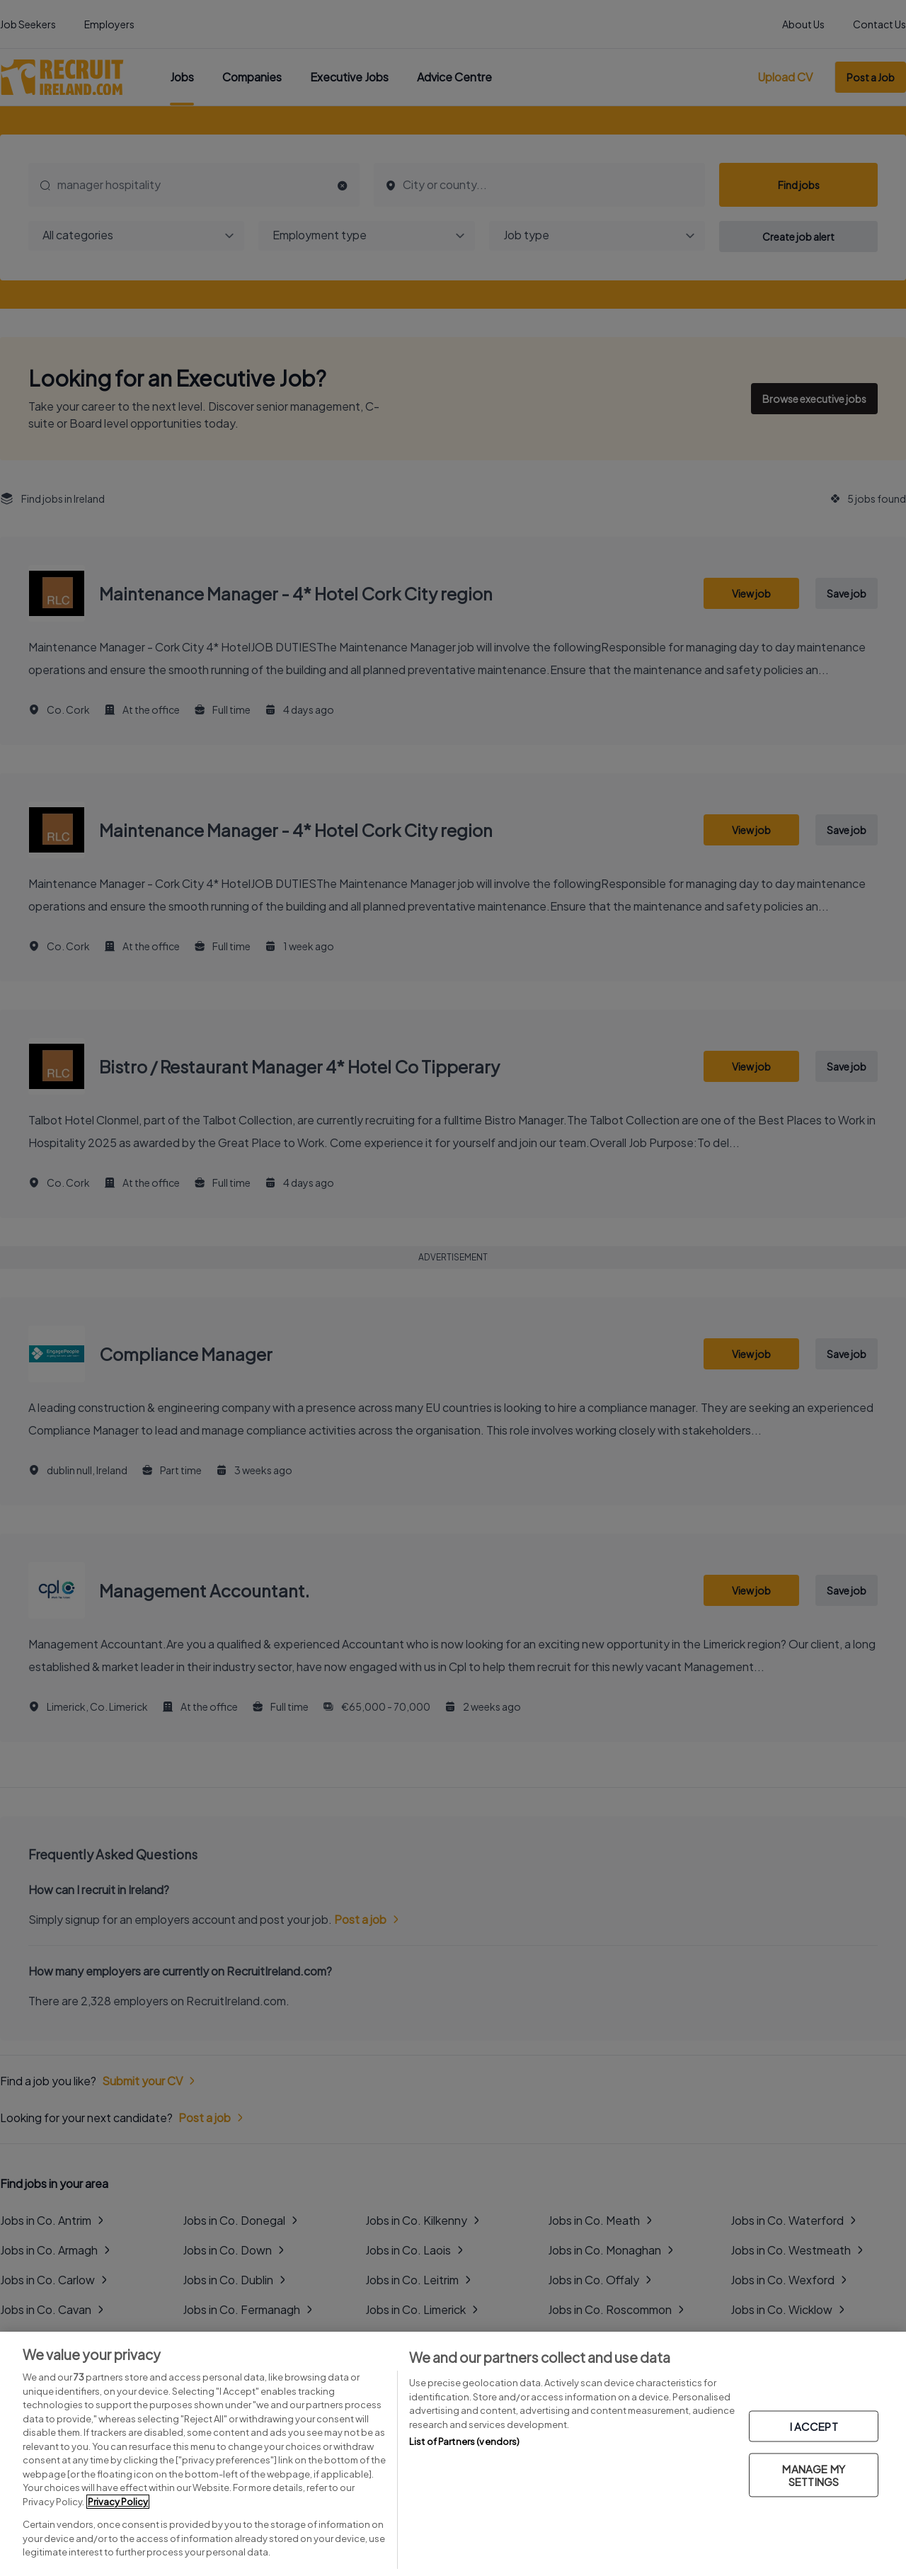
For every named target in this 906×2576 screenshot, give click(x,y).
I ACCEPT (814, 2425)
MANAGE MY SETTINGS (813, 2474)
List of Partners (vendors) (464, 2441)
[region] (453, 2454)
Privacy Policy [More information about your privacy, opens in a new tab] (118, 2501)
